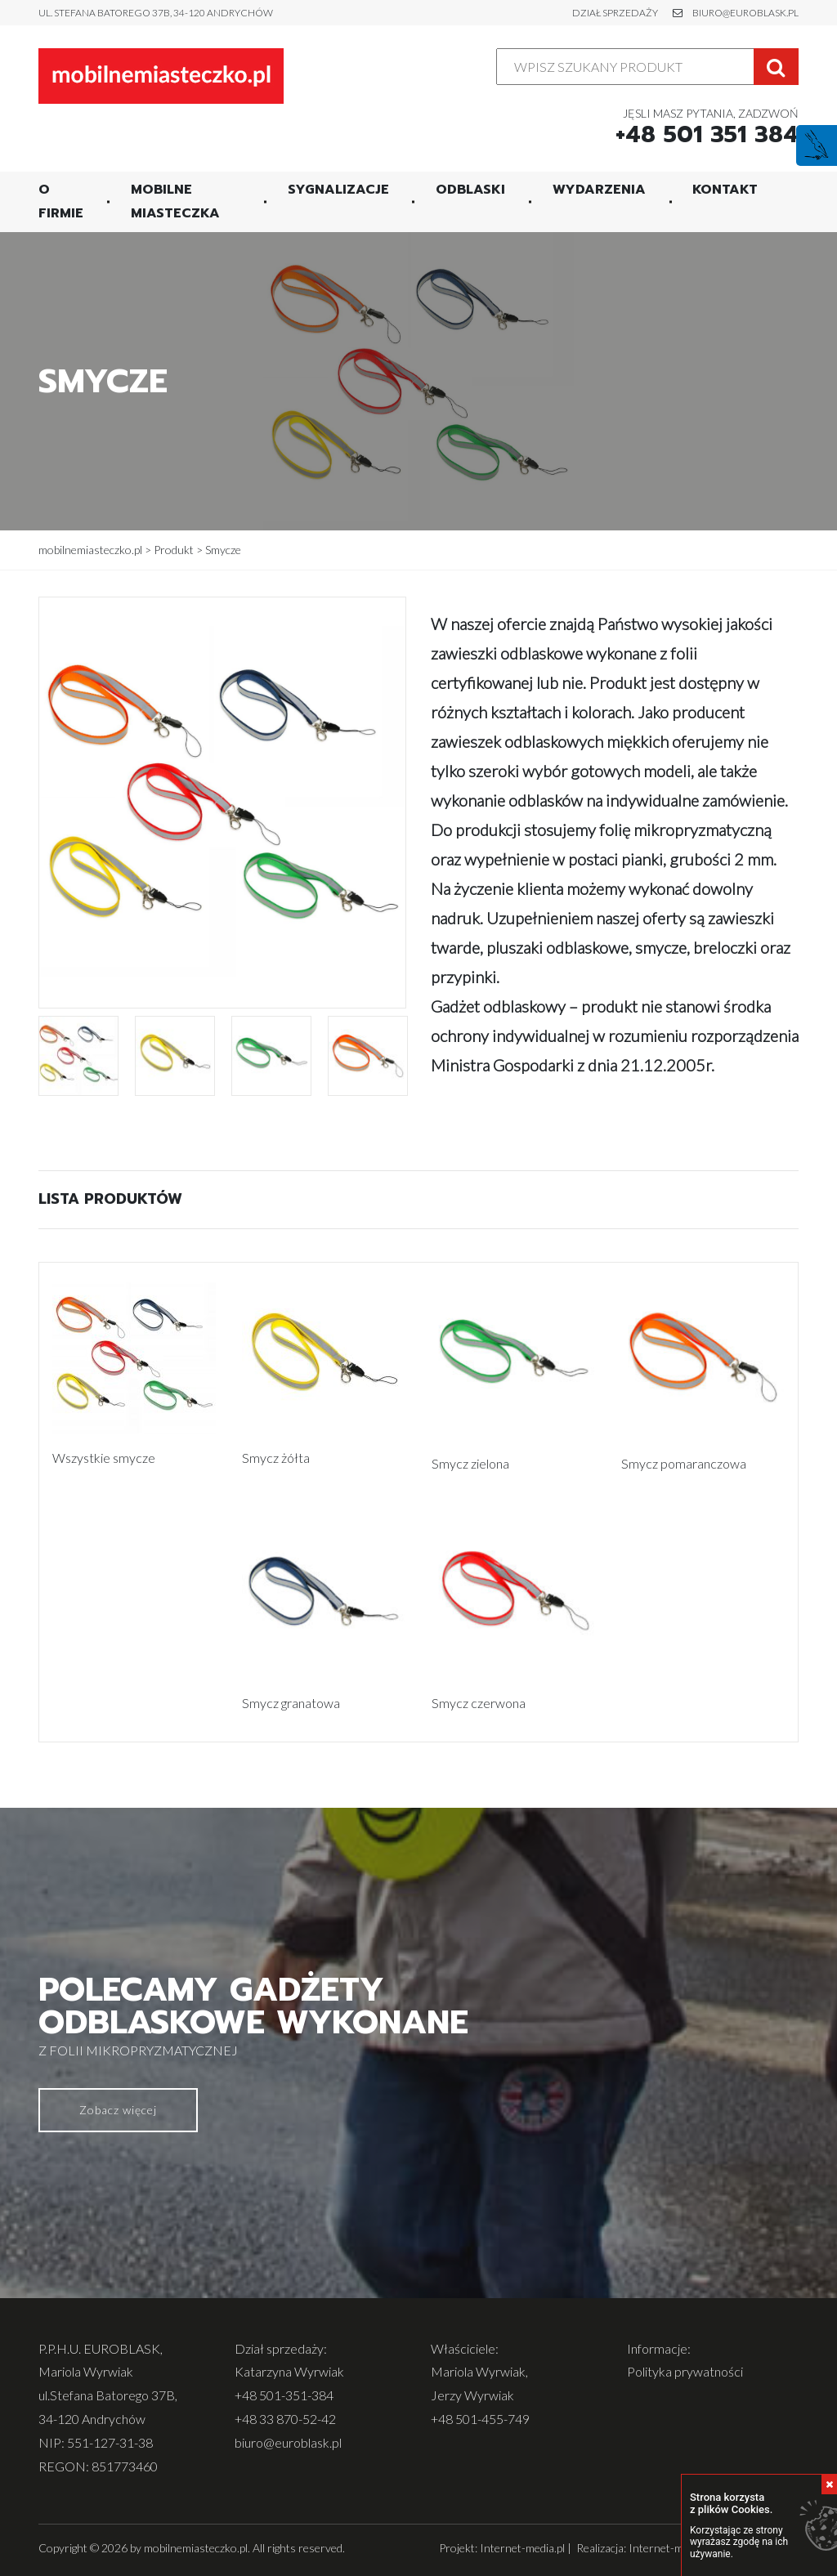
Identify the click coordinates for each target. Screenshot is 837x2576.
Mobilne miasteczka (175, 199)
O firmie (60, 199)
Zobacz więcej (118, 2108)
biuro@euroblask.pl (745, 13)
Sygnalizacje (338, 188)
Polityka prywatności (685, 2369)
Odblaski (470, 188)
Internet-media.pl (522, 2546)
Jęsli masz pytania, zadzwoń (707, 125)
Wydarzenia (599, 188)
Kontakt (725, 188)
